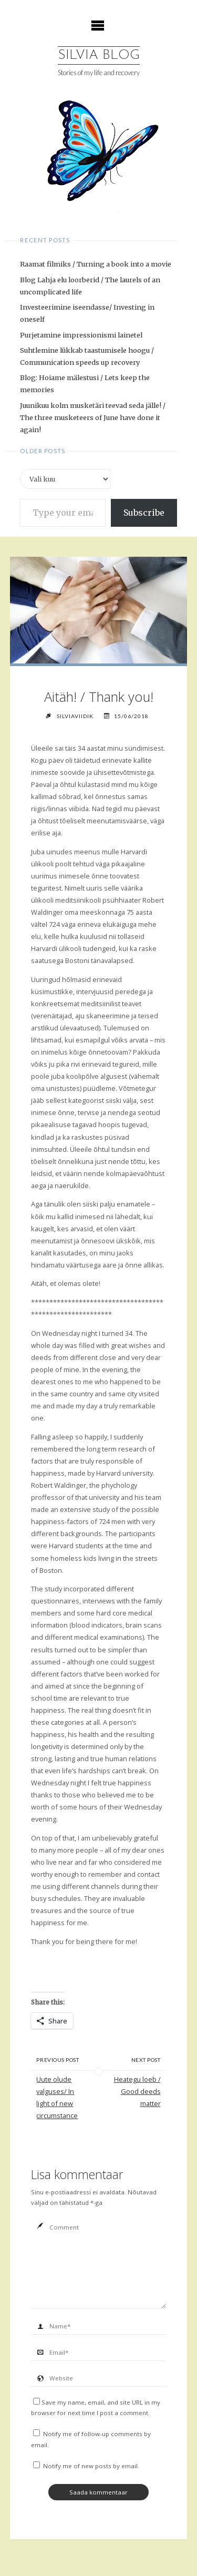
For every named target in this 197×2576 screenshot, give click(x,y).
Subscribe (143, 512)
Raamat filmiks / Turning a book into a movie (95, 264)
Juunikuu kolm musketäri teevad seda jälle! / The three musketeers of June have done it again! (92, 417)
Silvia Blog (99, 55)
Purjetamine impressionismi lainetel (81, 335)
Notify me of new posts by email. (91, 2466)
